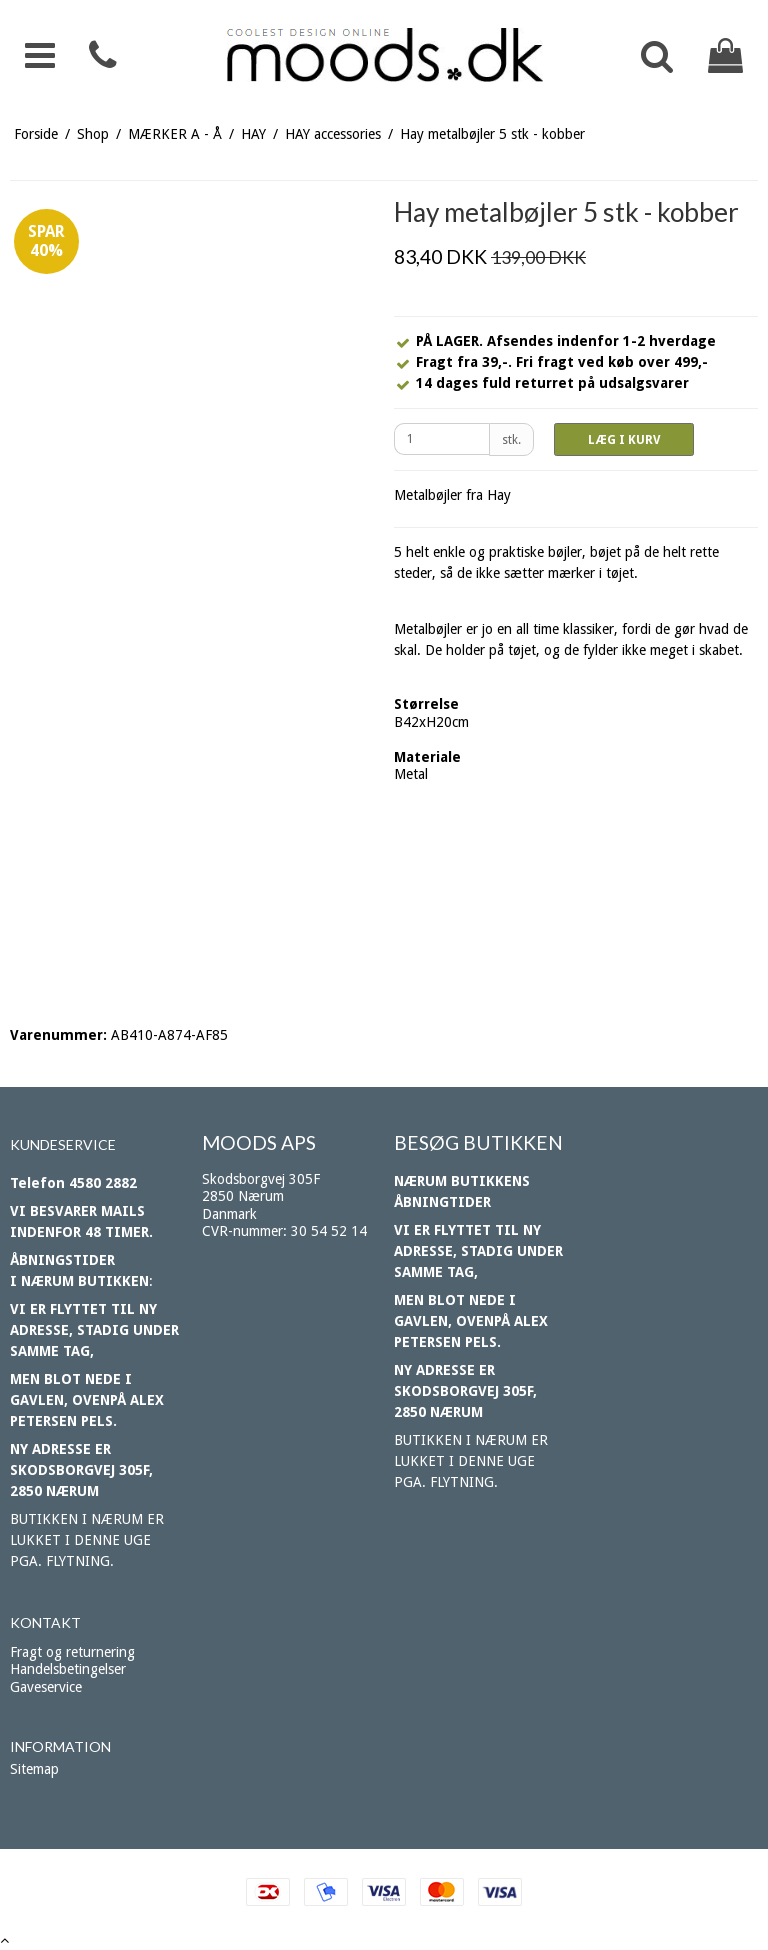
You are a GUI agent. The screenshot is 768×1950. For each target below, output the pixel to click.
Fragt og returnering (72, 1652)
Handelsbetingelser (68, 1669)
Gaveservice (46, 1687)
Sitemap (34, 1769)
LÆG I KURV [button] (624, 440)
